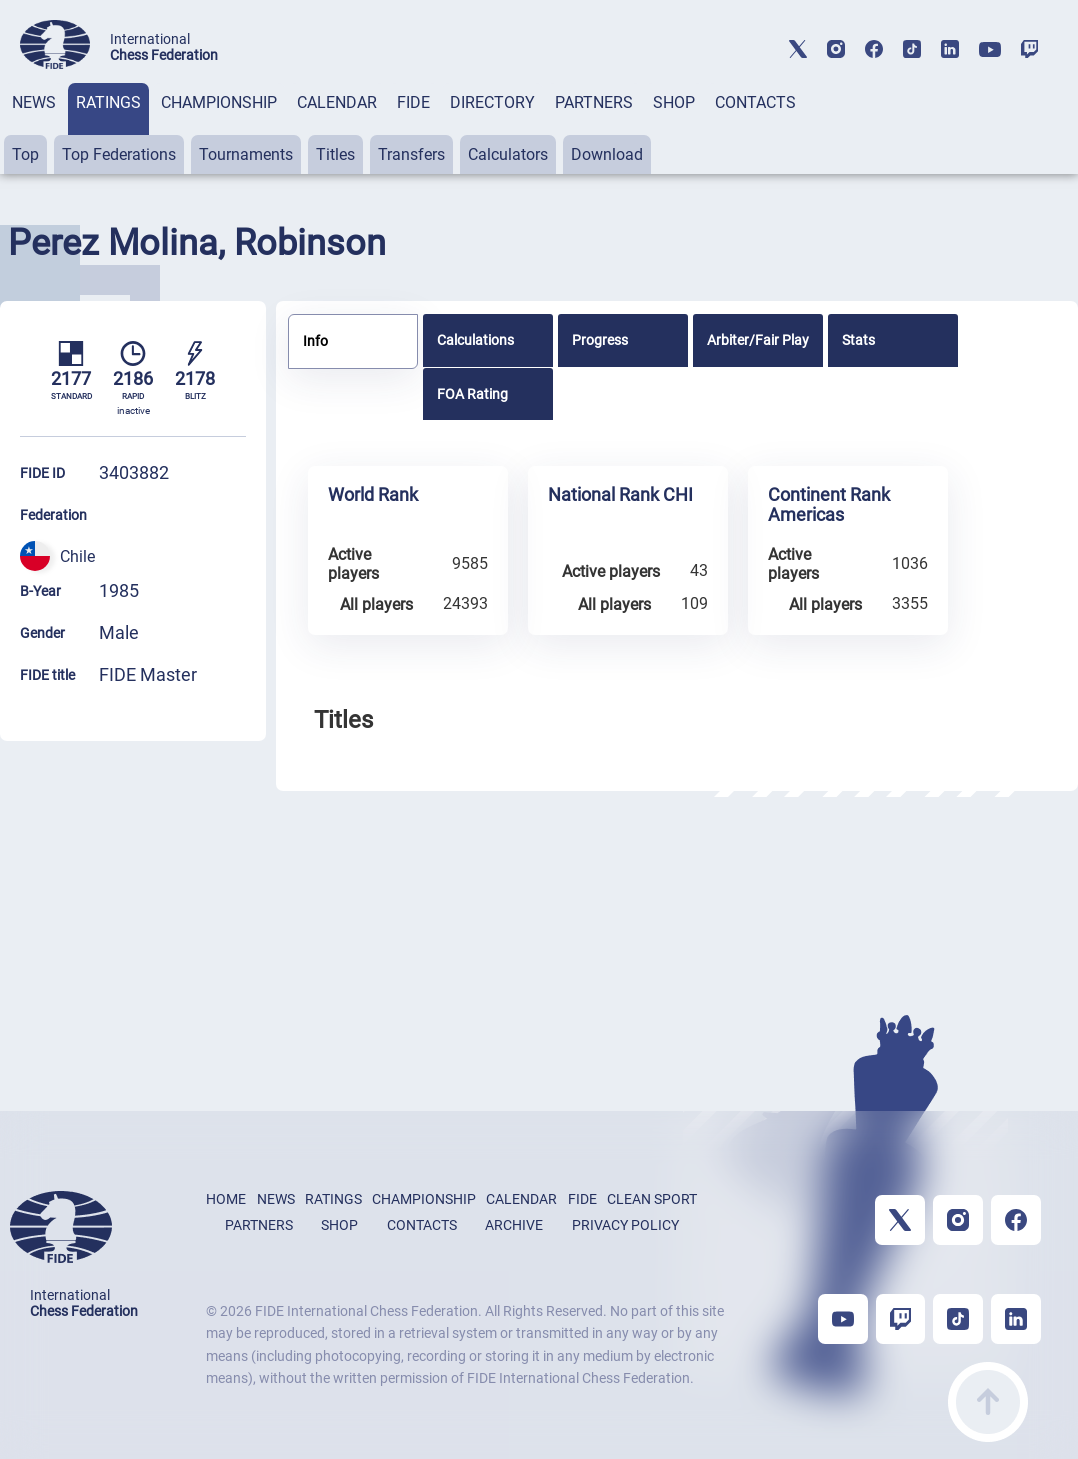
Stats (858, 340)
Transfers (411, 154)
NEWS (34, 102)
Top (25, 154)
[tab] (34, 128)
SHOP (674, 102)
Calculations (475, 340)
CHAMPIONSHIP (219, 102)
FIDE (413, 102)
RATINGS (108, 102)
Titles (335, 154)
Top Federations (119, 154)
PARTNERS (594, 102)
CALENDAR (337, 102)
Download (607, 154)
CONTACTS (755, 102)
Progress (600, 340)
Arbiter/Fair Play (758, 340)
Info (315, 341)
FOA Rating (472, 394)
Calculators (508, 154)
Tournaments (246, 154)
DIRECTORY (492, 102)
